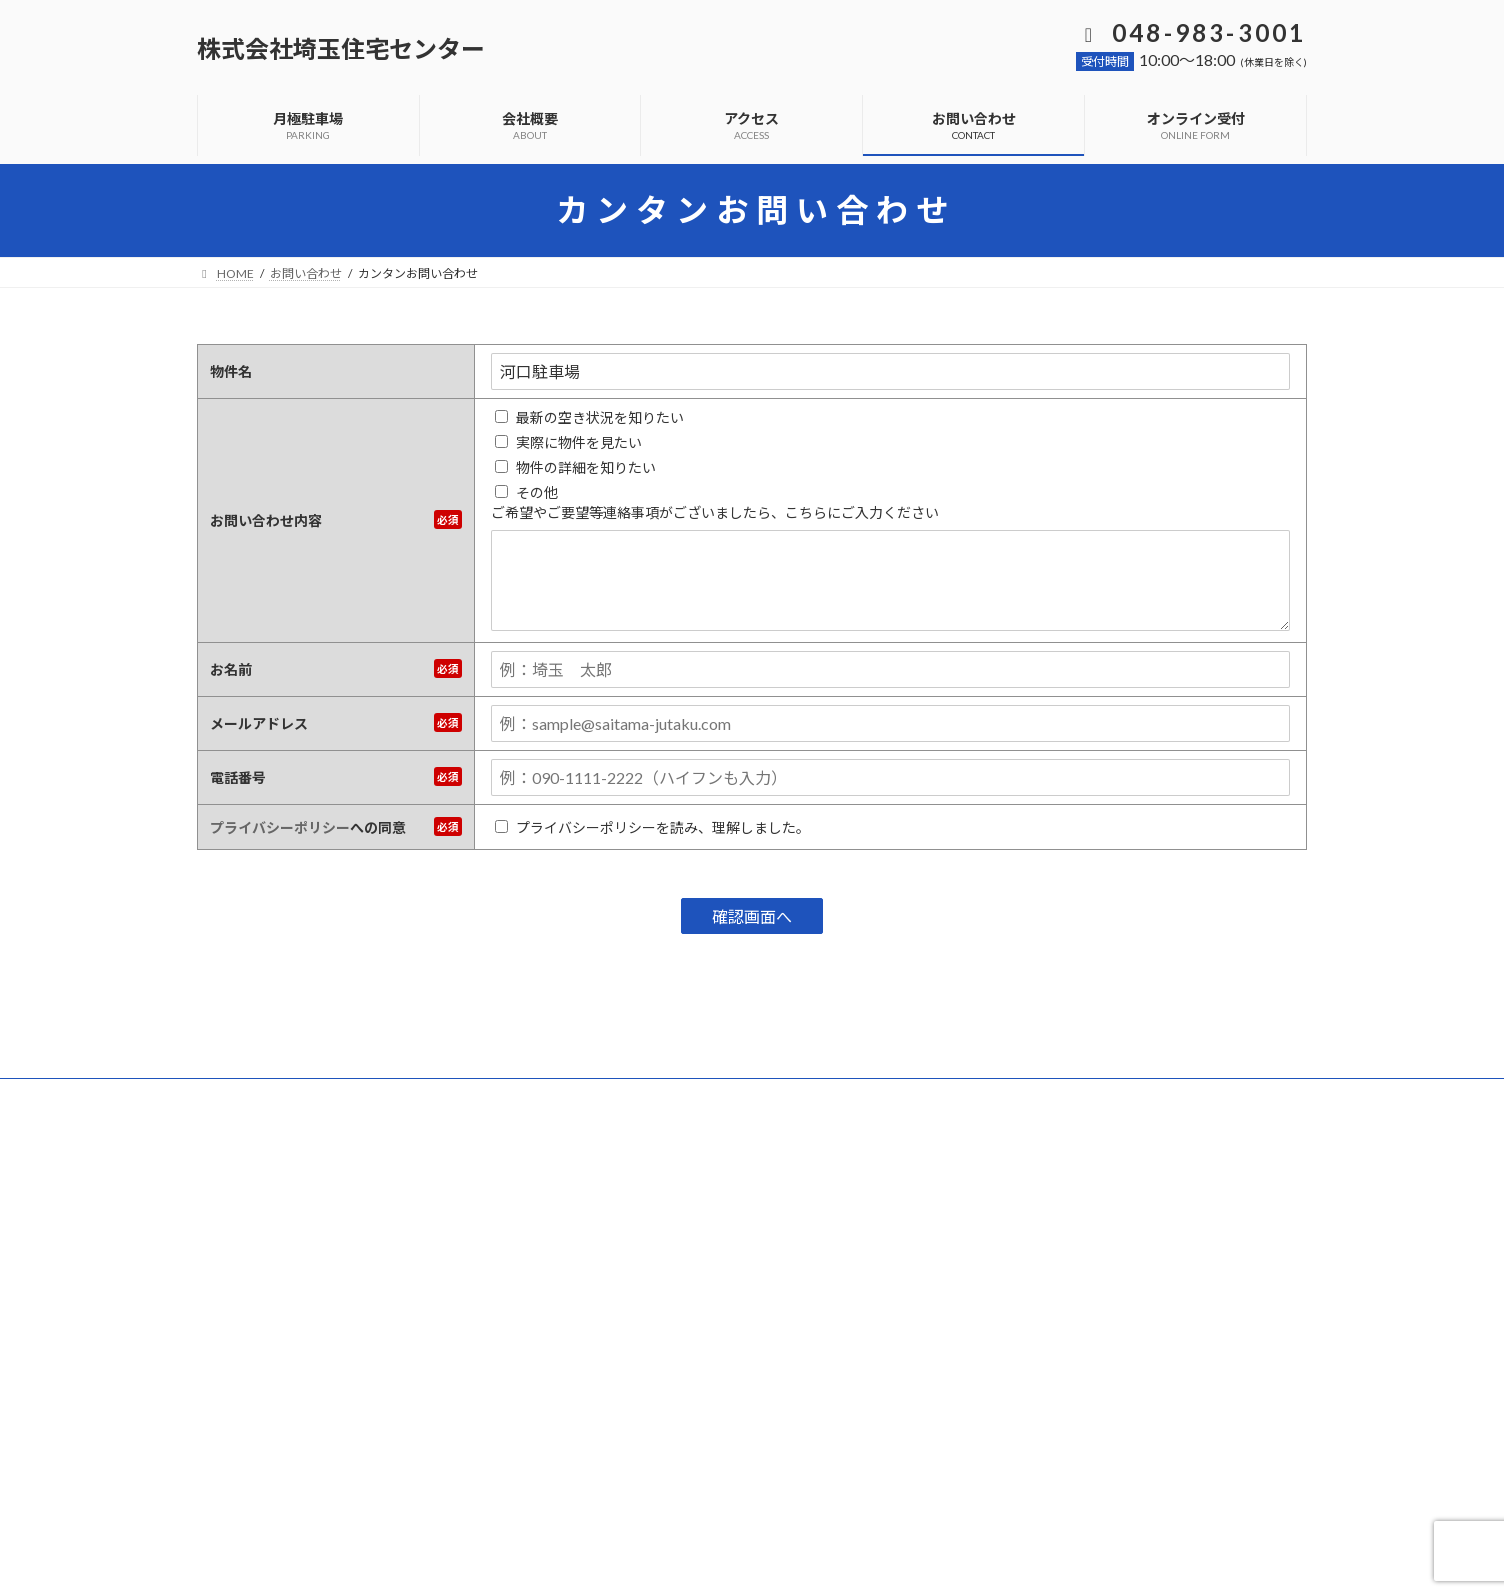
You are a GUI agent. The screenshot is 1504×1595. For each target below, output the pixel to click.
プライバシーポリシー (280, 827)
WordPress (644, 1560)
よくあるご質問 (333, 1096)
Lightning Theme (747, 1560)
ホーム (234, 1096)
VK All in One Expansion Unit (881, 1560)
